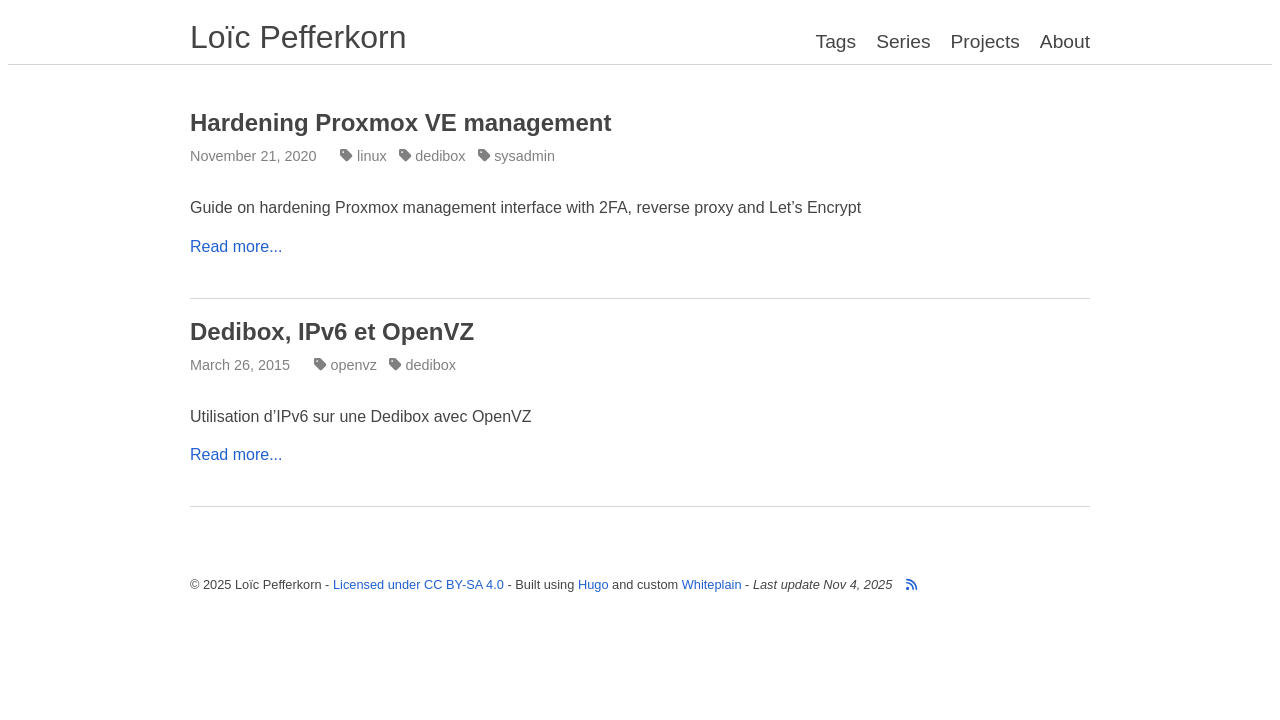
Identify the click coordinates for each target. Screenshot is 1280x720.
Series (903, 41)
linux (365, 156)
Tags (836, 41)
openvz (347, 365)
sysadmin (518, 156)
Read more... (236, 246)
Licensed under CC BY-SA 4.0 (418, 584)
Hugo (593, 584)
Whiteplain (712, 584)
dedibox (434, 156)
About (1065, 41)
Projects (985, 41)
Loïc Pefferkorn (298, 37)
